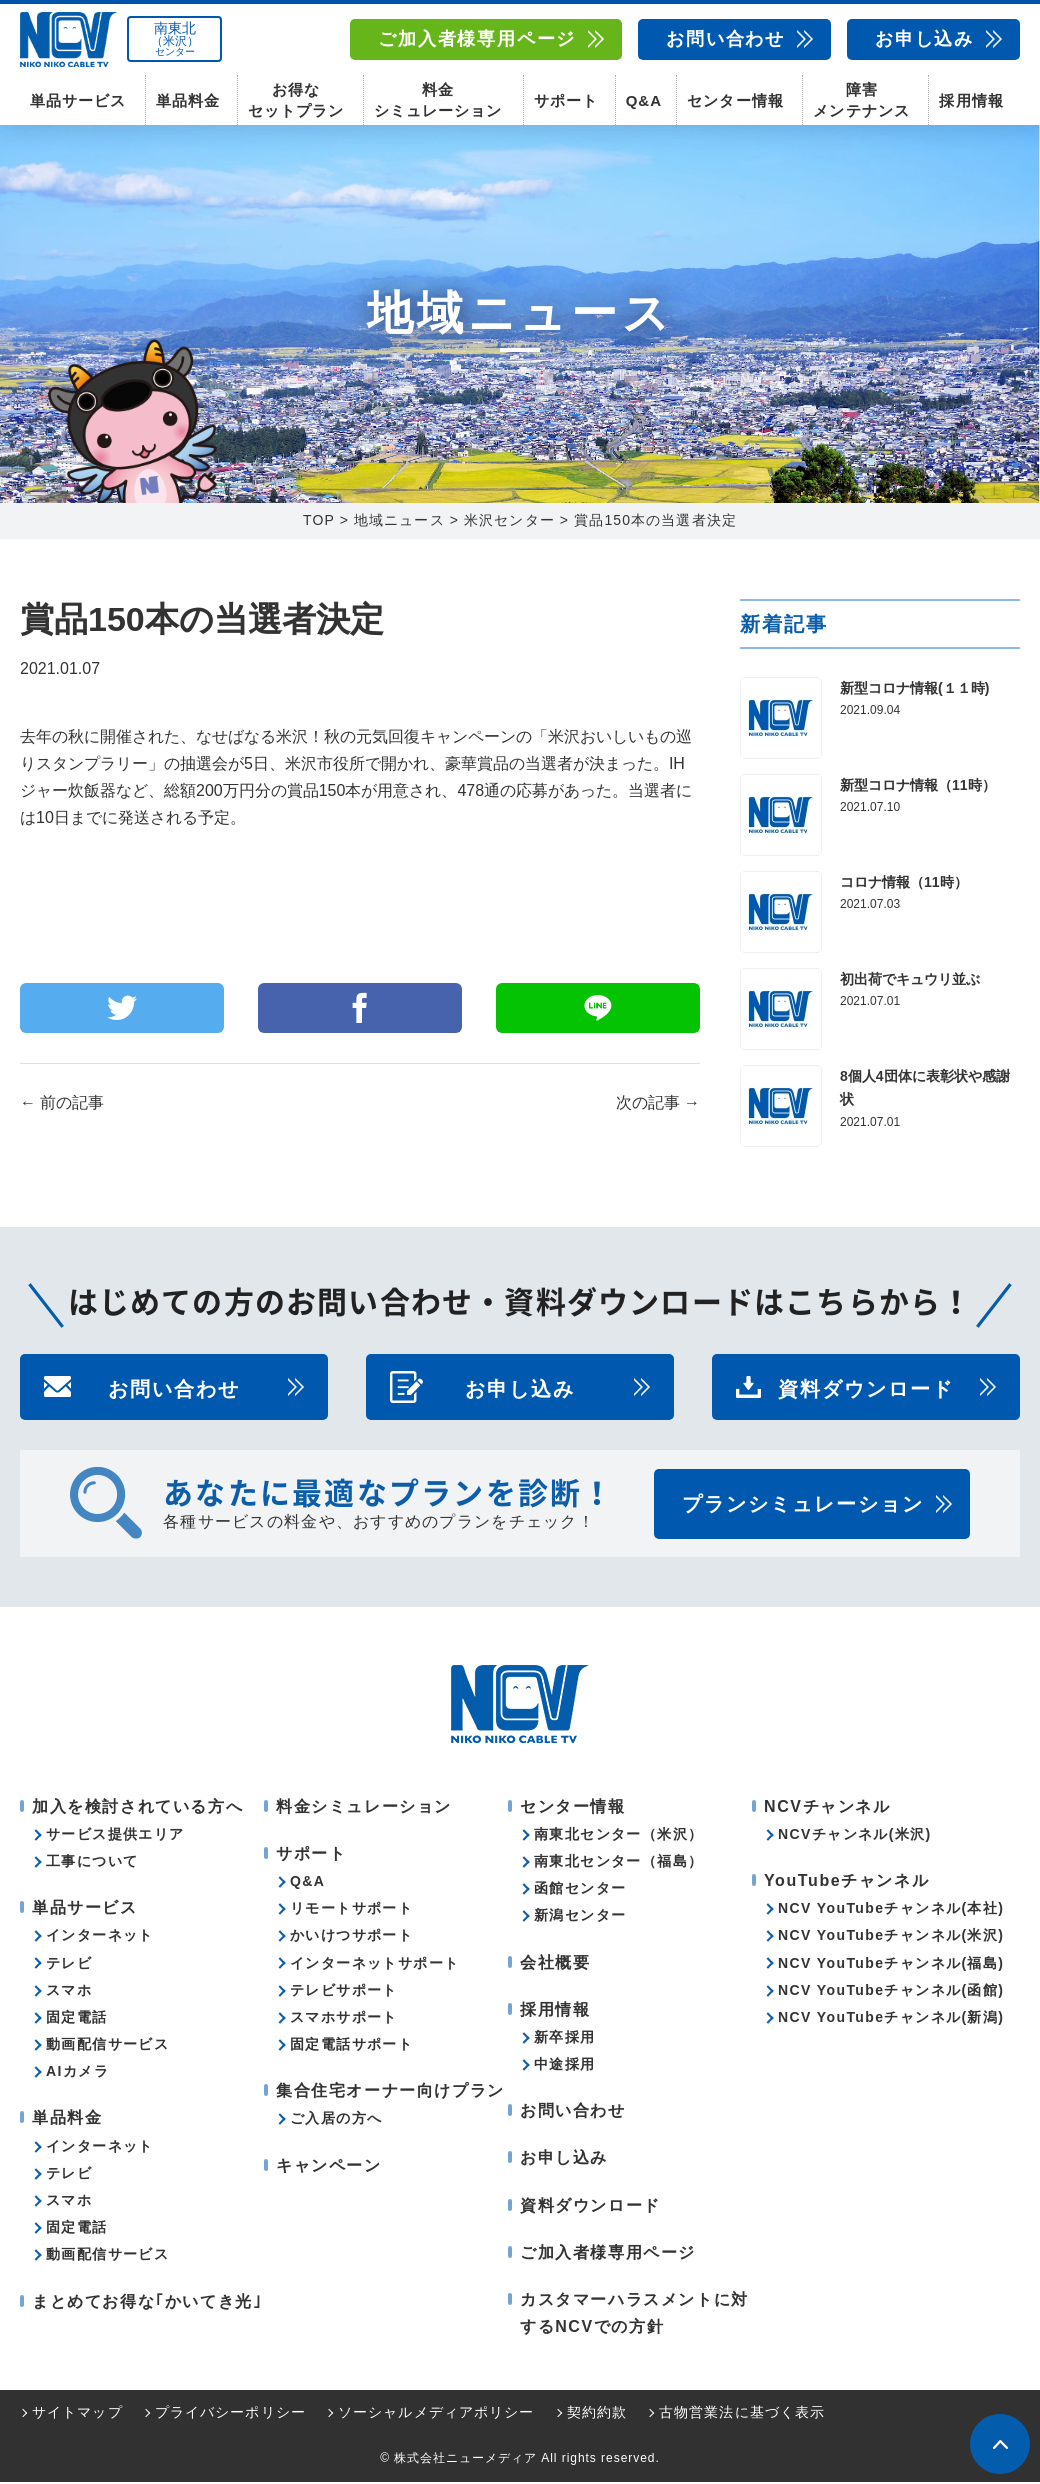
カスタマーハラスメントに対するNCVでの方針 (634, 2315)
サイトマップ (77, 2415)
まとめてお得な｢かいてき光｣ (147, 2303)
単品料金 (188, 100)
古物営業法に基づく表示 (742, 2415)
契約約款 (597, 2415)
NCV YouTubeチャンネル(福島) (891, 1965)
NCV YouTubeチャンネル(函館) (891, 1992)
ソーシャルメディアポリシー (436, 2415)
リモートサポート (351, 1910)
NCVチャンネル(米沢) (855, 1836)
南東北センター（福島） (618, 1863)
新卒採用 (565, 2039)
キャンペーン (329, 2167)
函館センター (580, 1890)
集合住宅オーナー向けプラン (390, 2092)
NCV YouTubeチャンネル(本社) (891, 1910)
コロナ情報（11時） (904, 884)
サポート (566, 100)
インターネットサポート (374, 1965)
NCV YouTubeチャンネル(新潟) (891, 2019)
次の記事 (658, 1104)
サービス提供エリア (115, 1836)
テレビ (69, 1965)
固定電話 (77, 2019)
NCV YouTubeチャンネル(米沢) (891, 1938)
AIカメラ (77, 2073)
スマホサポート (344, 2019)
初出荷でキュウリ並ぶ (910, 981)
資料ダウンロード (866, 1389)
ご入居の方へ (336, 2121)
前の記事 (62, 1104)
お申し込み (924, 39)
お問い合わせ (725, 39)
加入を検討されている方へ (137, 1808)
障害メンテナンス (861, 100)
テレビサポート (344, 1992)
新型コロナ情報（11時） (918, 787)
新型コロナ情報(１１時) (914, 690)
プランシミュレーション (803, 1506)
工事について (92, 1863)
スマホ (69, 1992)
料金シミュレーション (438, 100)
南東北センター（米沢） (618, 1836)
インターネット (100, 1938)
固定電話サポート (351, 2046)
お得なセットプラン (296, 100)
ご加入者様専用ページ (477, 39)
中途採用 (565, 2066)
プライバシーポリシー (230, 2415)
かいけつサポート (351, 1938)
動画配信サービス (107, 2046)
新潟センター (580, 1918)
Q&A (644, 100)
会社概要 (555, 1964)
